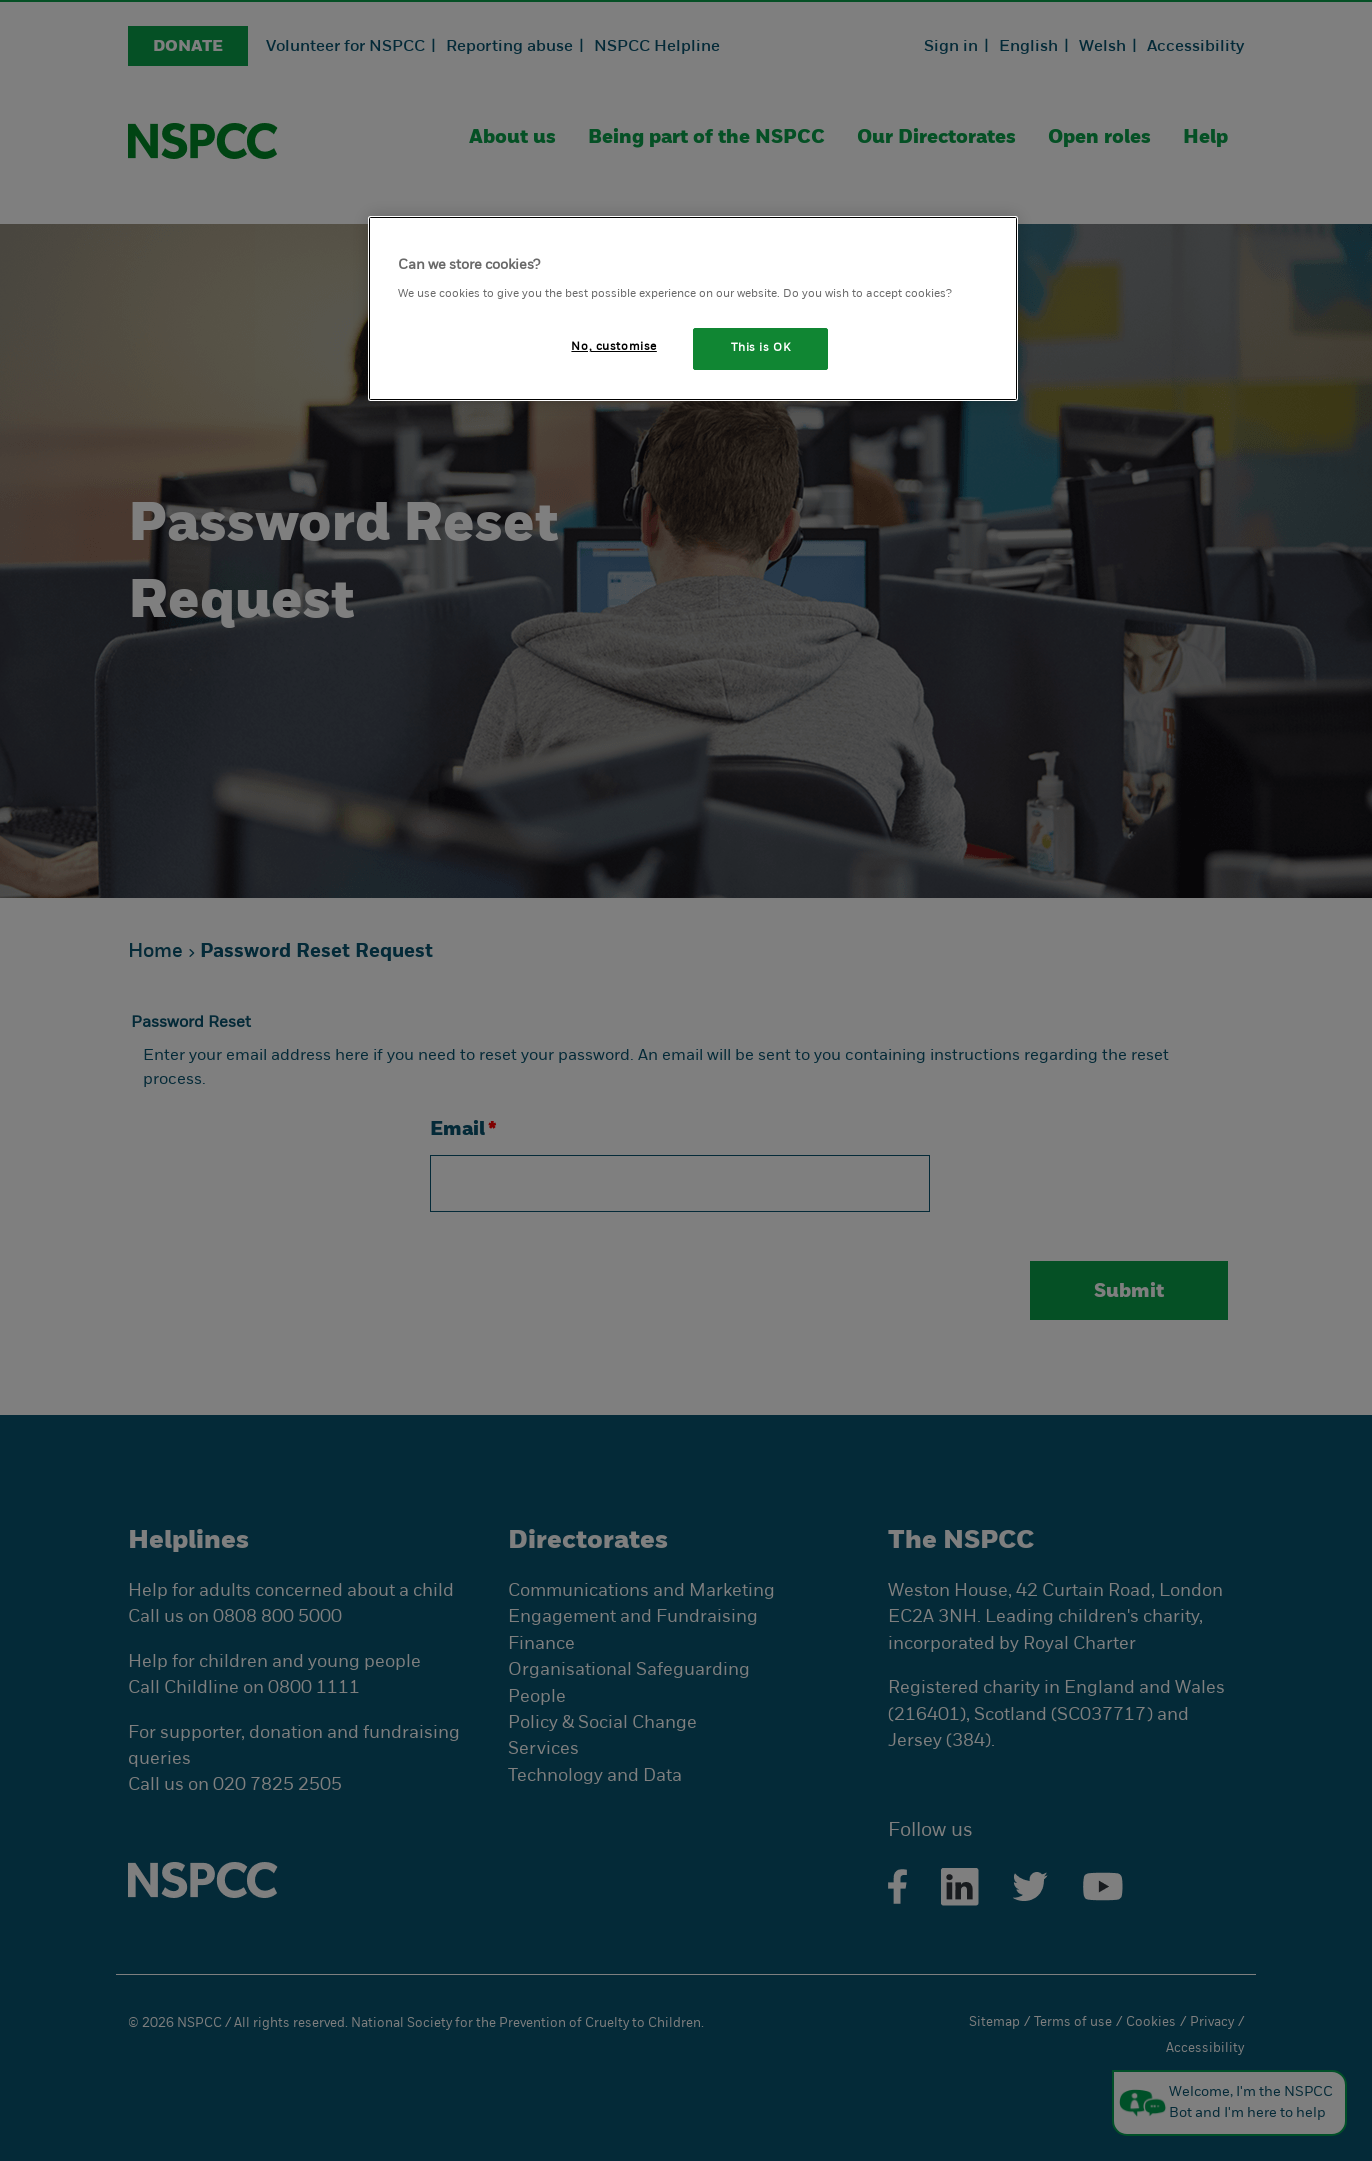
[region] (693, 308)
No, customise (613, 347)
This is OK (761, 348)
